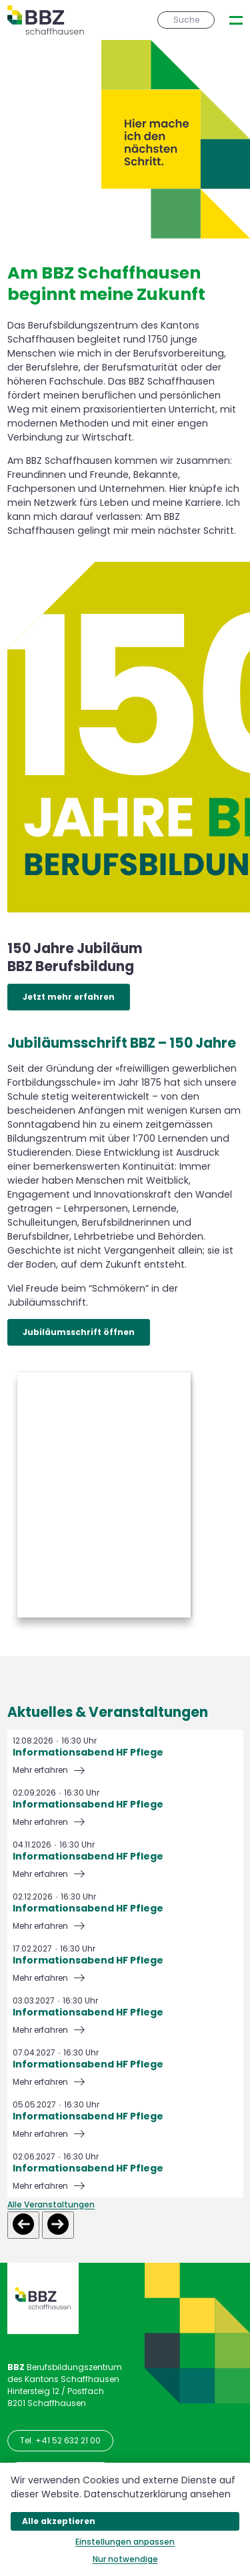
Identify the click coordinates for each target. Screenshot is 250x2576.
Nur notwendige (125, 2559)
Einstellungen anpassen (125, 2541)
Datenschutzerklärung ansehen (157, 2494)
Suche (186, 19)
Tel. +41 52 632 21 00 (60, 2440)
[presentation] (236, 20)
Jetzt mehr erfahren (69, 996)
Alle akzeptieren (58, 2521)
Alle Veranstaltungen (51, 2204)
